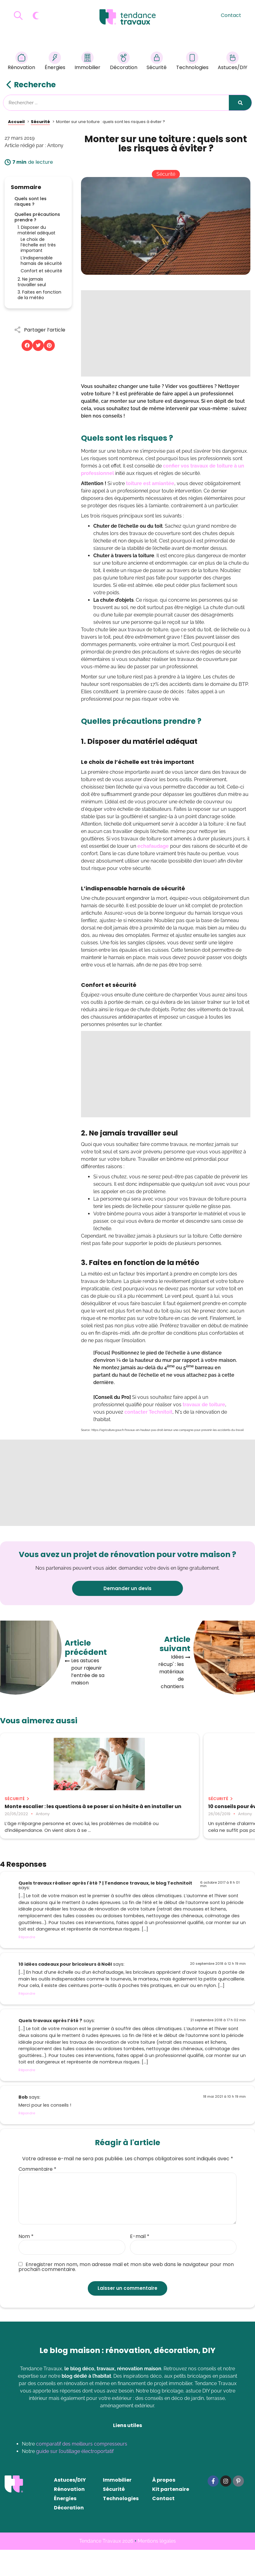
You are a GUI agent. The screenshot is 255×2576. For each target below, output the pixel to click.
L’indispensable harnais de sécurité (41, 260)
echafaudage (153, 846)
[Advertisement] (165, 333)
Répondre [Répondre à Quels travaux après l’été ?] (26, 2096)
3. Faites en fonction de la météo (39, 294)
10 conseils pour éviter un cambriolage (123, 1809)
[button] (27, 345)
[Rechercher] (240, 102)
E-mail (139, 2262)
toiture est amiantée (149, 483)
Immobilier (87, 62)
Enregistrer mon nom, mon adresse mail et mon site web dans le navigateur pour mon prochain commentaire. (126, 2293)
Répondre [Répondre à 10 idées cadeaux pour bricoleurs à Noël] (26, 2019)
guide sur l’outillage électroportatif (75, 2477)
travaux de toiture (203, 1405)
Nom (26, 2262)
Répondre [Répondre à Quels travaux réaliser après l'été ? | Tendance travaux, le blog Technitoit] (26, 1963)
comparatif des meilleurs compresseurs (81, 2470)
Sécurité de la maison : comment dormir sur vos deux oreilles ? (210, 1812)
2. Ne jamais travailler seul (32, 281)
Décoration (123, 62)
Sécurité (157, 62)
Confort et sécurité (41, 271)
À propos (163, 2506)
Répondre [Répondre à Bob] (26, 2139)
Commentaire (37, 2195)
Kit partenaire (170, 2515)
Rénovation (21, 62)
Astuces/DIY (232, 62)
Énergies (55, 62)
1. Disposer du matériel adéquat (36, 230)
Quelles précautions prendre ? (37, 217)
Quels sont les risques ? (30, 201)
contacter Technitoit (147, 1412)
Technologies (192, 62)
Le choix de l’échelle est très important (38, 244)
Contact (231, 15)
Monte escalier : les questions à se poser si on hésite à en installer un (38, 1812)
